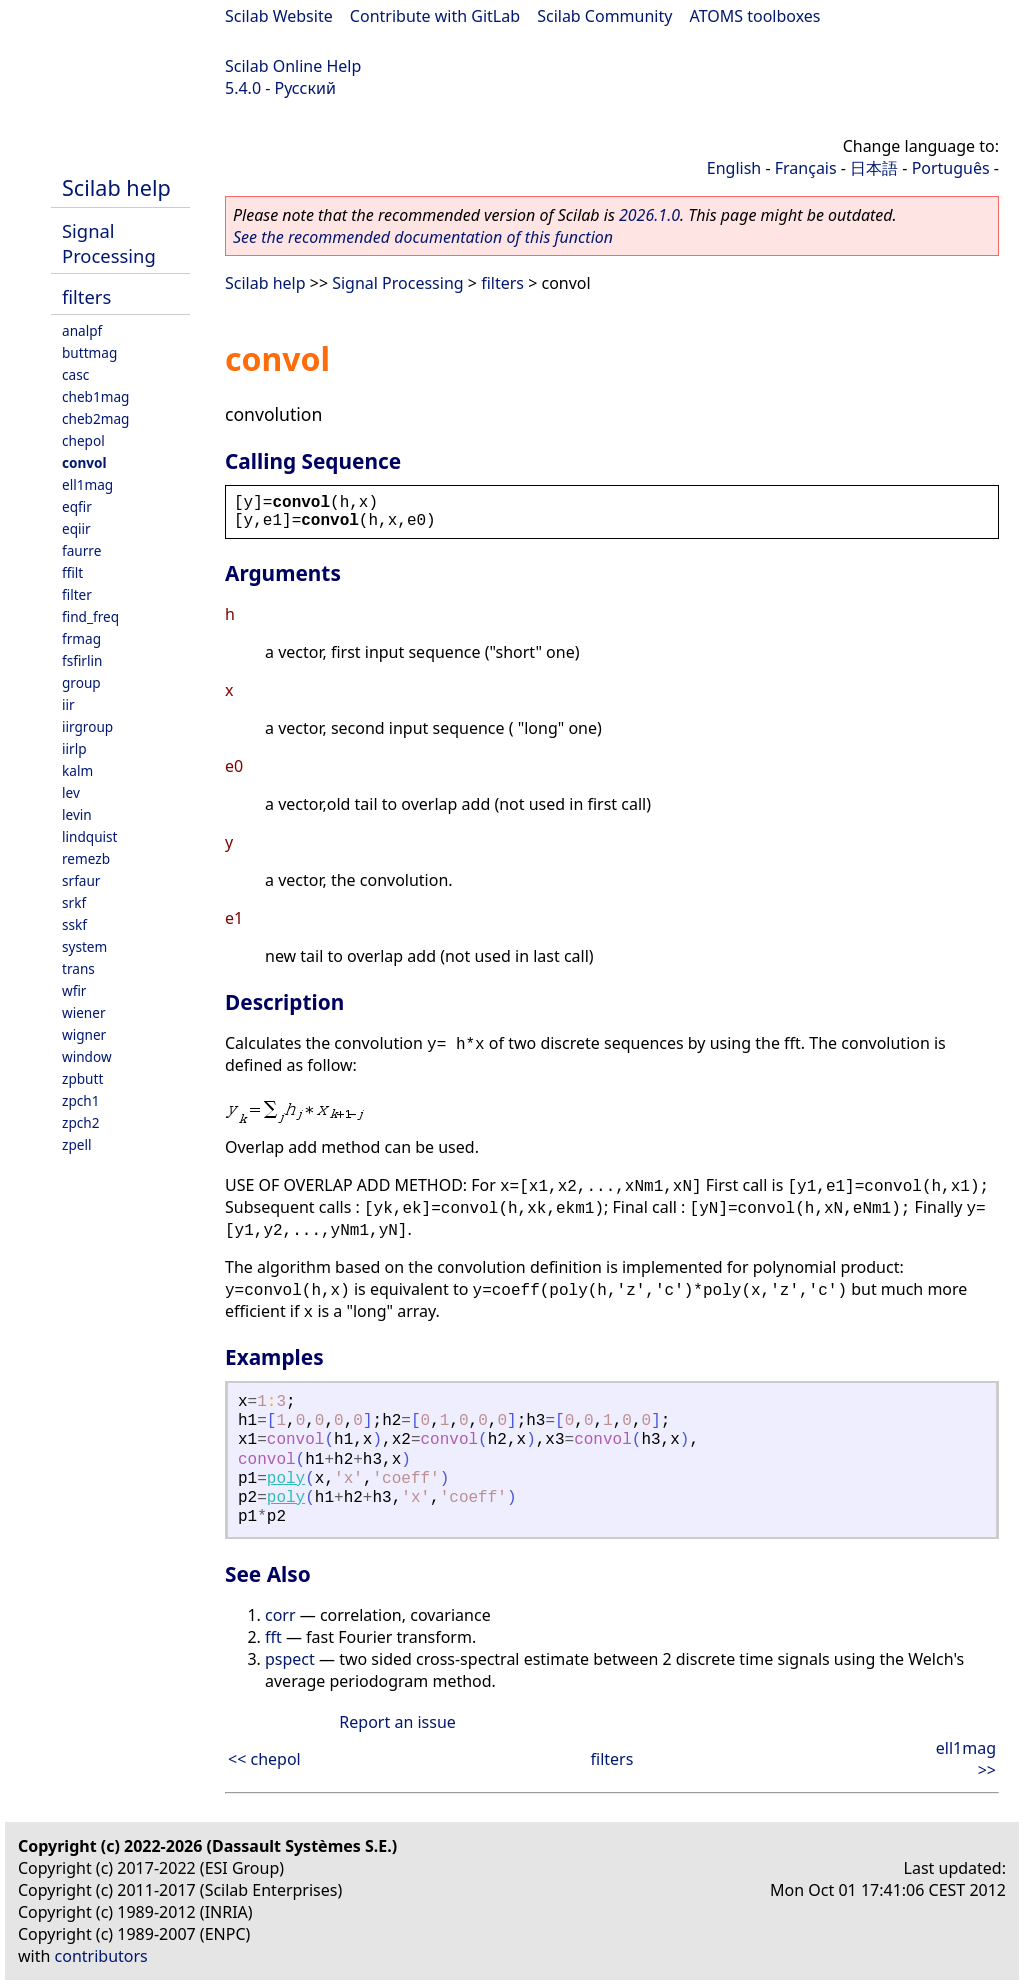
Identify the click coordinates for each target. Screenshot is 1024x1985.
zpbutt (82, 1078)
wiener (84, 1012)
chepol (83, 440)
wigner (84, 1034)
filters (86, 296)
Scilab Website (279, 16)
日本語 (874, 168)
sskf (74, 924)
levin (77, 814)
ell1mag (87, 484)
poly (286, 1479)
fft (273, 1637)
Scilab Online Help (293, 66)
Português (951, 168)
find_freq (90, 616)
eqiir (76, 528)
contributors (101, 1956)
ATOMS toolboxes (755, 16)
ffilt (72, 572)
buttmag (89, 352)
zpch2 (80, 1122)
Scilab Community (604, 16)
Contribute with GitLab (435, 16)
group (81, 682)
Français (806, 168)
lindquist (89, 836)
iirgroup (87, 726)
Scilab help (116, 187)
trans (78, 968)
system (84, 946)
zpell (76, 1144)
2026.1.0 (649, 215)
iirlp (74, 748)
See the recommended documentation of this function (423, 237)
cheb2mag (95, 418)
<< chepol (264, 1759)
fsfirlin (82, 660)
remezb (86, 858)
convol (84, 462)
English (734, 168)
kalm (77, 770)
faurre (81, 550)
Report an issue (397, 1722)
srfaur (81, 880)
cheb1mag (95, 396)
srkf (74, 902)
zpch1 (80, 1100)
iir (68, 704)
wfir (74, 990)
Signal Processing (109, 243)
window (87, 1056)
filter (77, 594)
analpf (82, 330)
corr (280, 1615)
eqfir (77, 506)
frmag (81, 638)
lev (71, 792)
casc (75, 374)
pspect (290, 1659)
